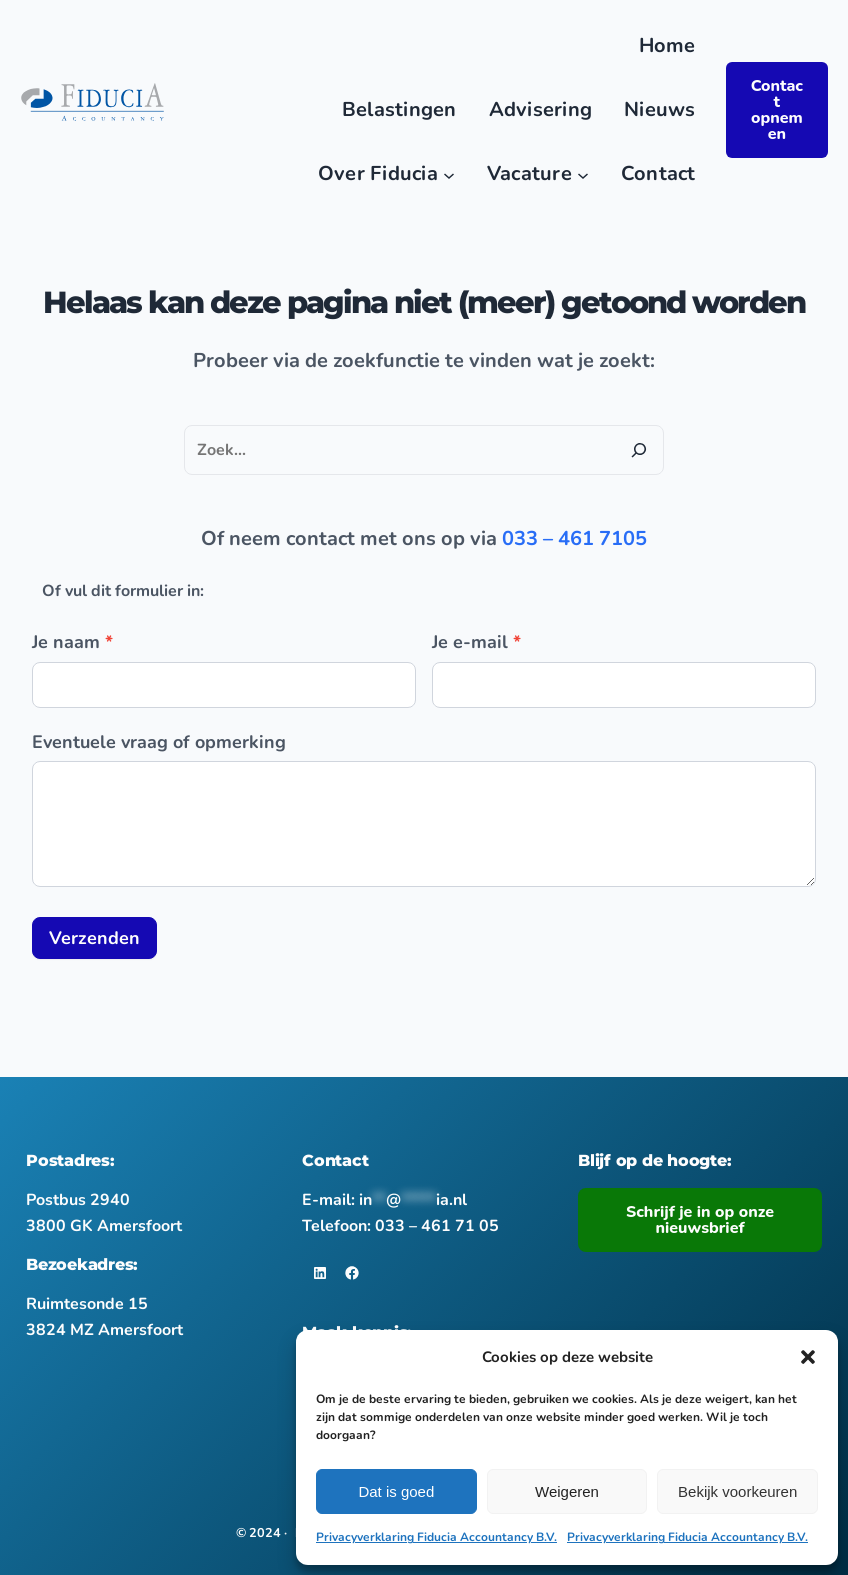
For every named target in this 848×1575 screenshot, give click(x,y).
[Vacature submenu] (583, 174)
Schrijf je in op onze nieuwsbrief (700, 1220)
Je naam (72, 642)
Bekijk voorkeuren (737, 1491)
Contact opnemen (777, 110)
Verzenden (94, 938)
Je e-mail (476, 642)
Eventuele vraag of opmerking (159, 742)
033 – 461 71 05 (437, 1226)
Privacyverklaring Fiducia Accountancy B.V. (436, 1537)
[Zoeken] (639, 450)
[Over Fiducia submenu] (449, 174)
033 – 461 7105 (574, 538)
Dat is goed (396, 1491)
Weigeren (567, 1491)
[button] (808, 1357)
